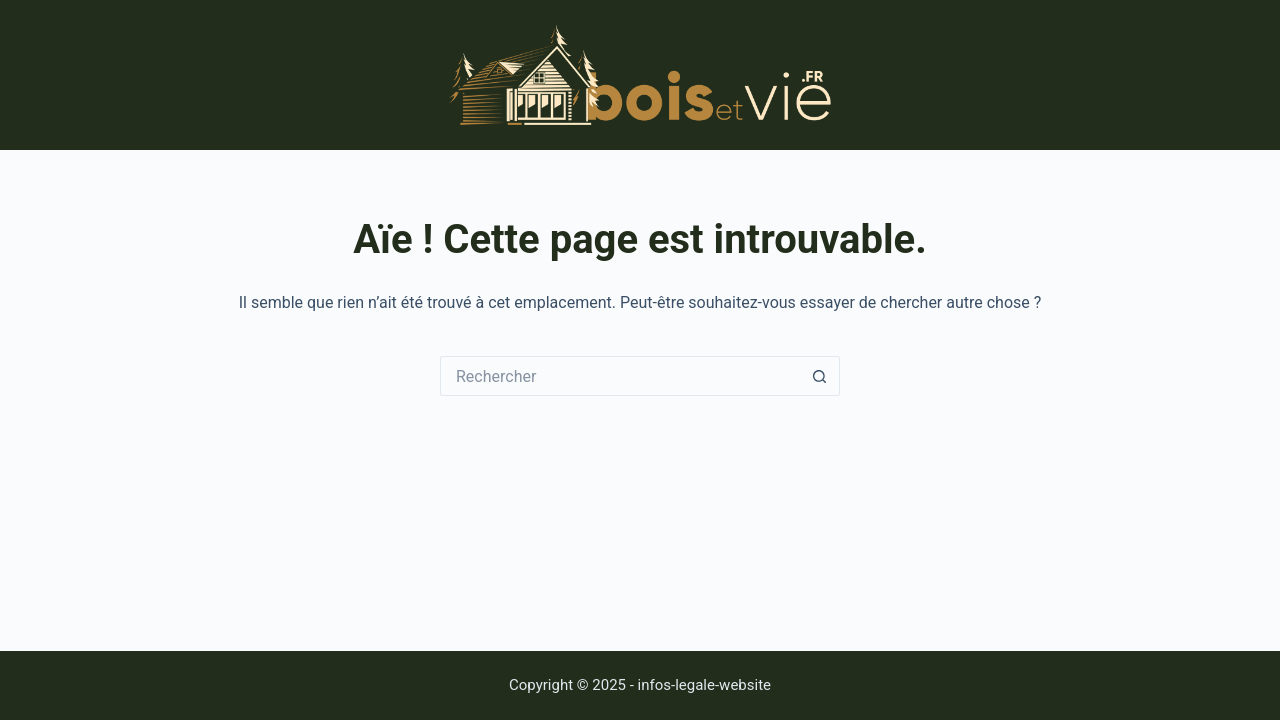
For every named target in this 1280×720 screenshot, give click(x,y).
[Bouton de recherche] (820, 376)
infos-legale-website (704, 685)
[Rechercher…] (620, 376)
